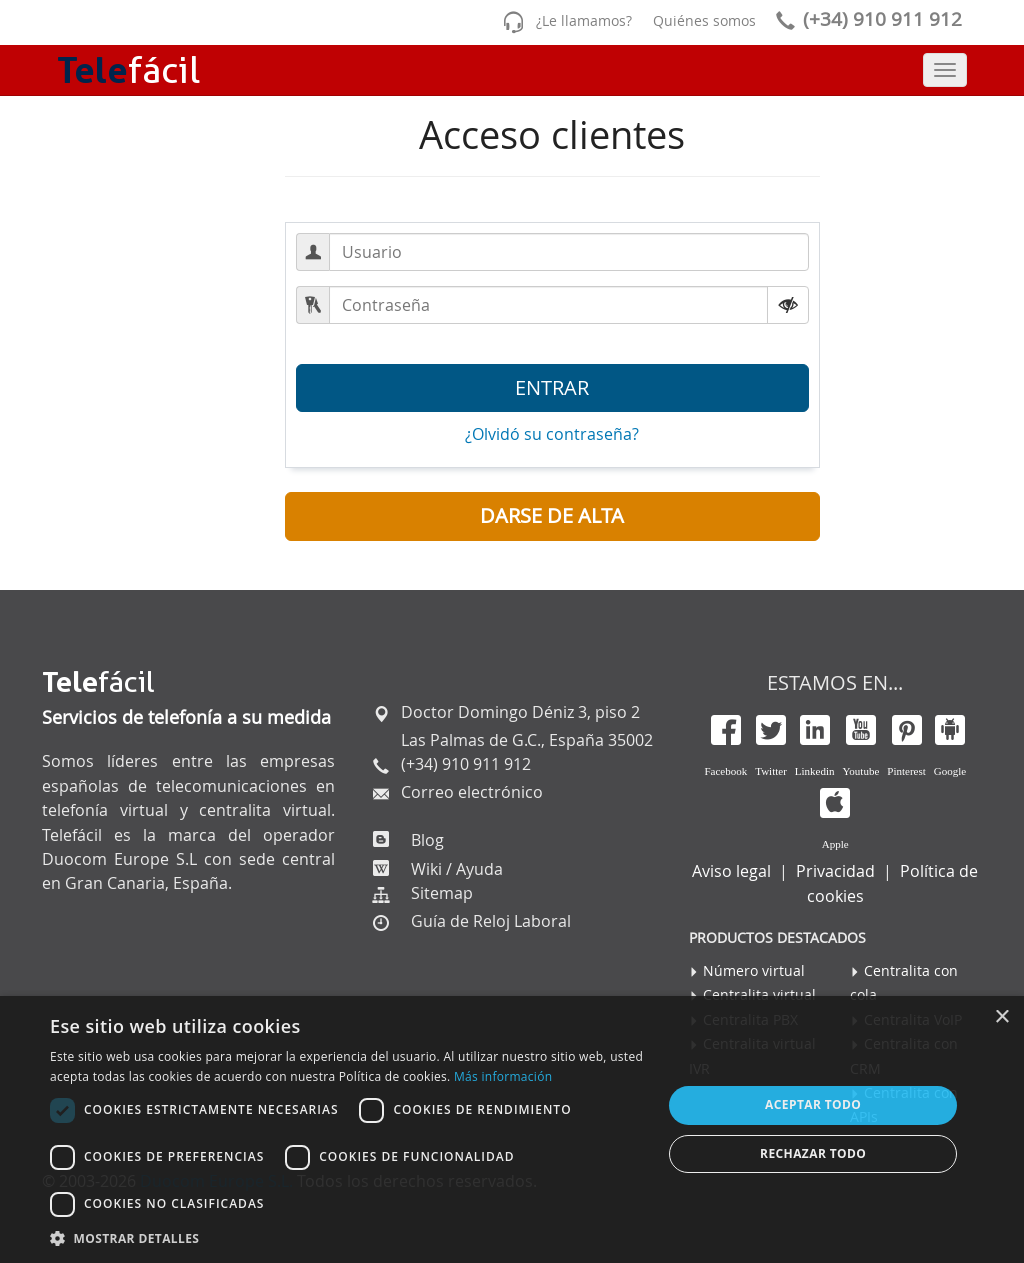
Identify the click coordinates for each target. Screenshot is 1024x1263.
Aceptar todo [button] (813, 1104)
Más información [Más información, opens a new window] (503, 1076)
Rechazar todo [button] (813, 1153)
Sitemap (442, 893)
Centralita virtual (759, 994)
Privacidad (835, 871)
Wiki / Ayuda (455, 869)
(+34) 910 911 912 (865, 19)
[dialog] (512, 1129)
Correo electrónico (470, 792)
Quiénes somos (704, 20)
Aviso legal (731, 871)
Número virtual (754, 970)
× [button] (1001, 1017)
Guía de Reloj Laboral (491, 921)
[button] (553, 516)
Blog (425, 840)
